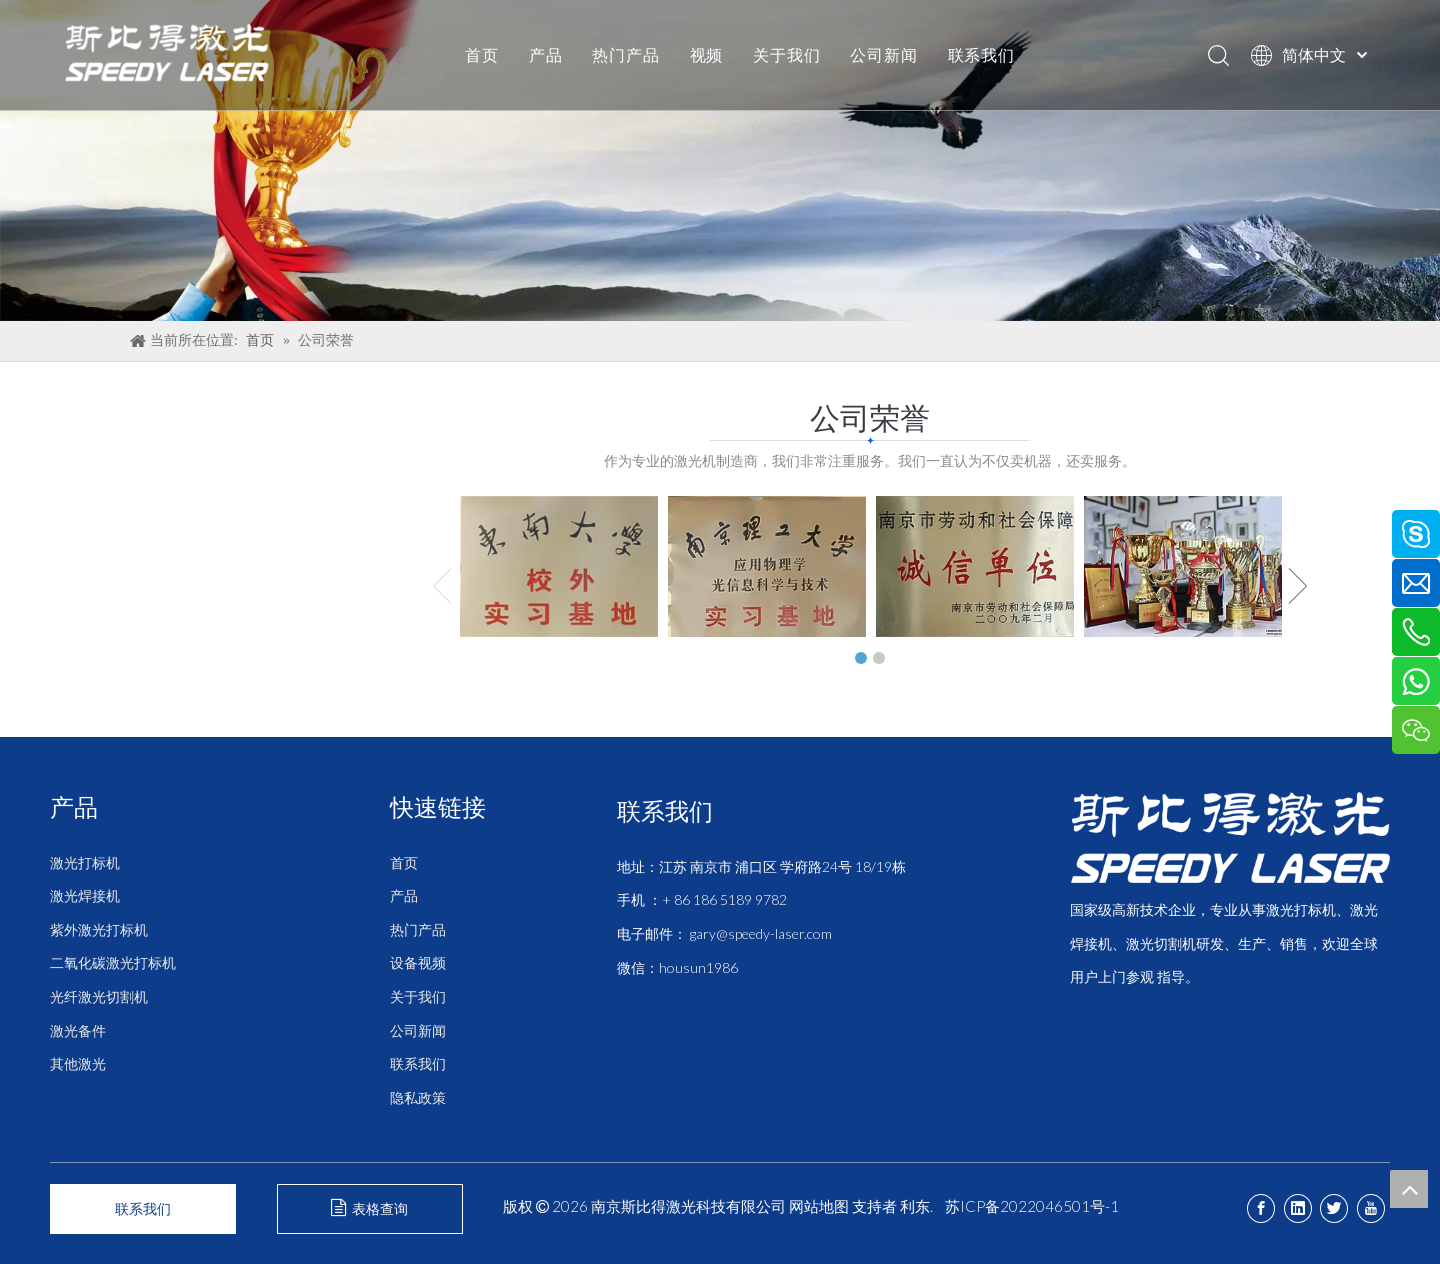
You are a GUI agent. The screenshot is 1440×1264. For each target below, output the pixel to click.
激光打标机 (85, 862)
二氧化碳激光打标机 (113, 962)
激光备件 (78, 1030)
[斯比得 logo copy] (1230, 837)
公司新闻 (883, 54)
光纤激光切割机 (99, 996)
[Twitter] (1334, 1208)
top (1409, 1189)
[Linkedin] (1298, 1208)
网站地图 (819, 1206)
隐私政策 (418, 1097)
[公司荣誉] (720, 160)
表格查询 (369, 1208)
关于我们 (786, 54)
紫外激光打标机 (99, 929)
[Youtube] (1371, 1208)
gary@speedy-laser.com (761, 933)
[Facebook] (1261, 1208)
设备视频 (418, 962)
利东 (915, 1206)
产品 (546, 54)
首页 (482, 54)
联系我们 (981, 54)
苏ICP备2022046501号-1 (1032, 1206)
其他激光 (78, 1063)
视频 (707, 54)
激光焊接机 (85, 895)
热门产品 (625, 54)
